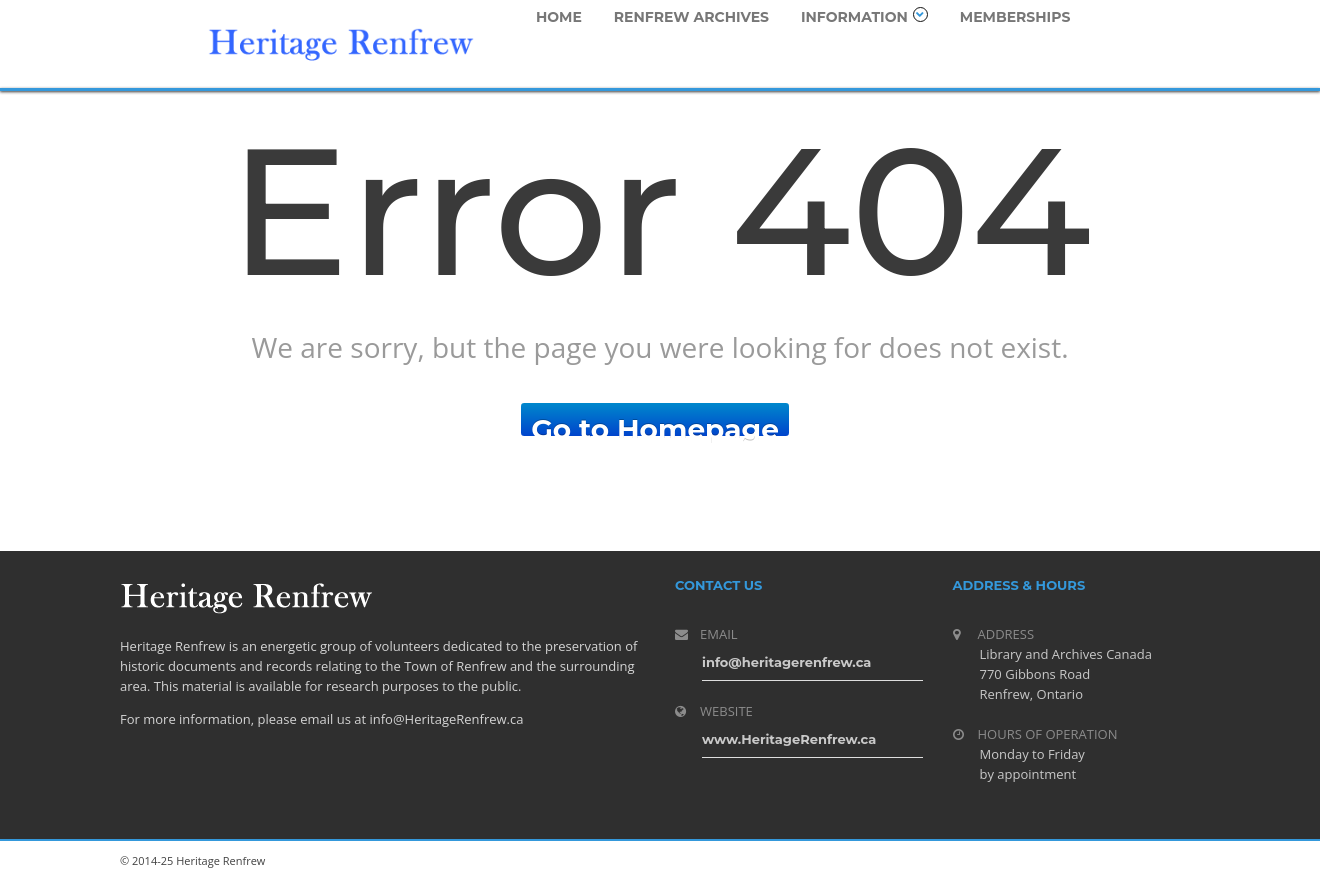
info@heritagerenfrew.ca (786, 662)
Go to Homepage (655, 424)
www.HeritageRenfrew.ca (789, 739)
